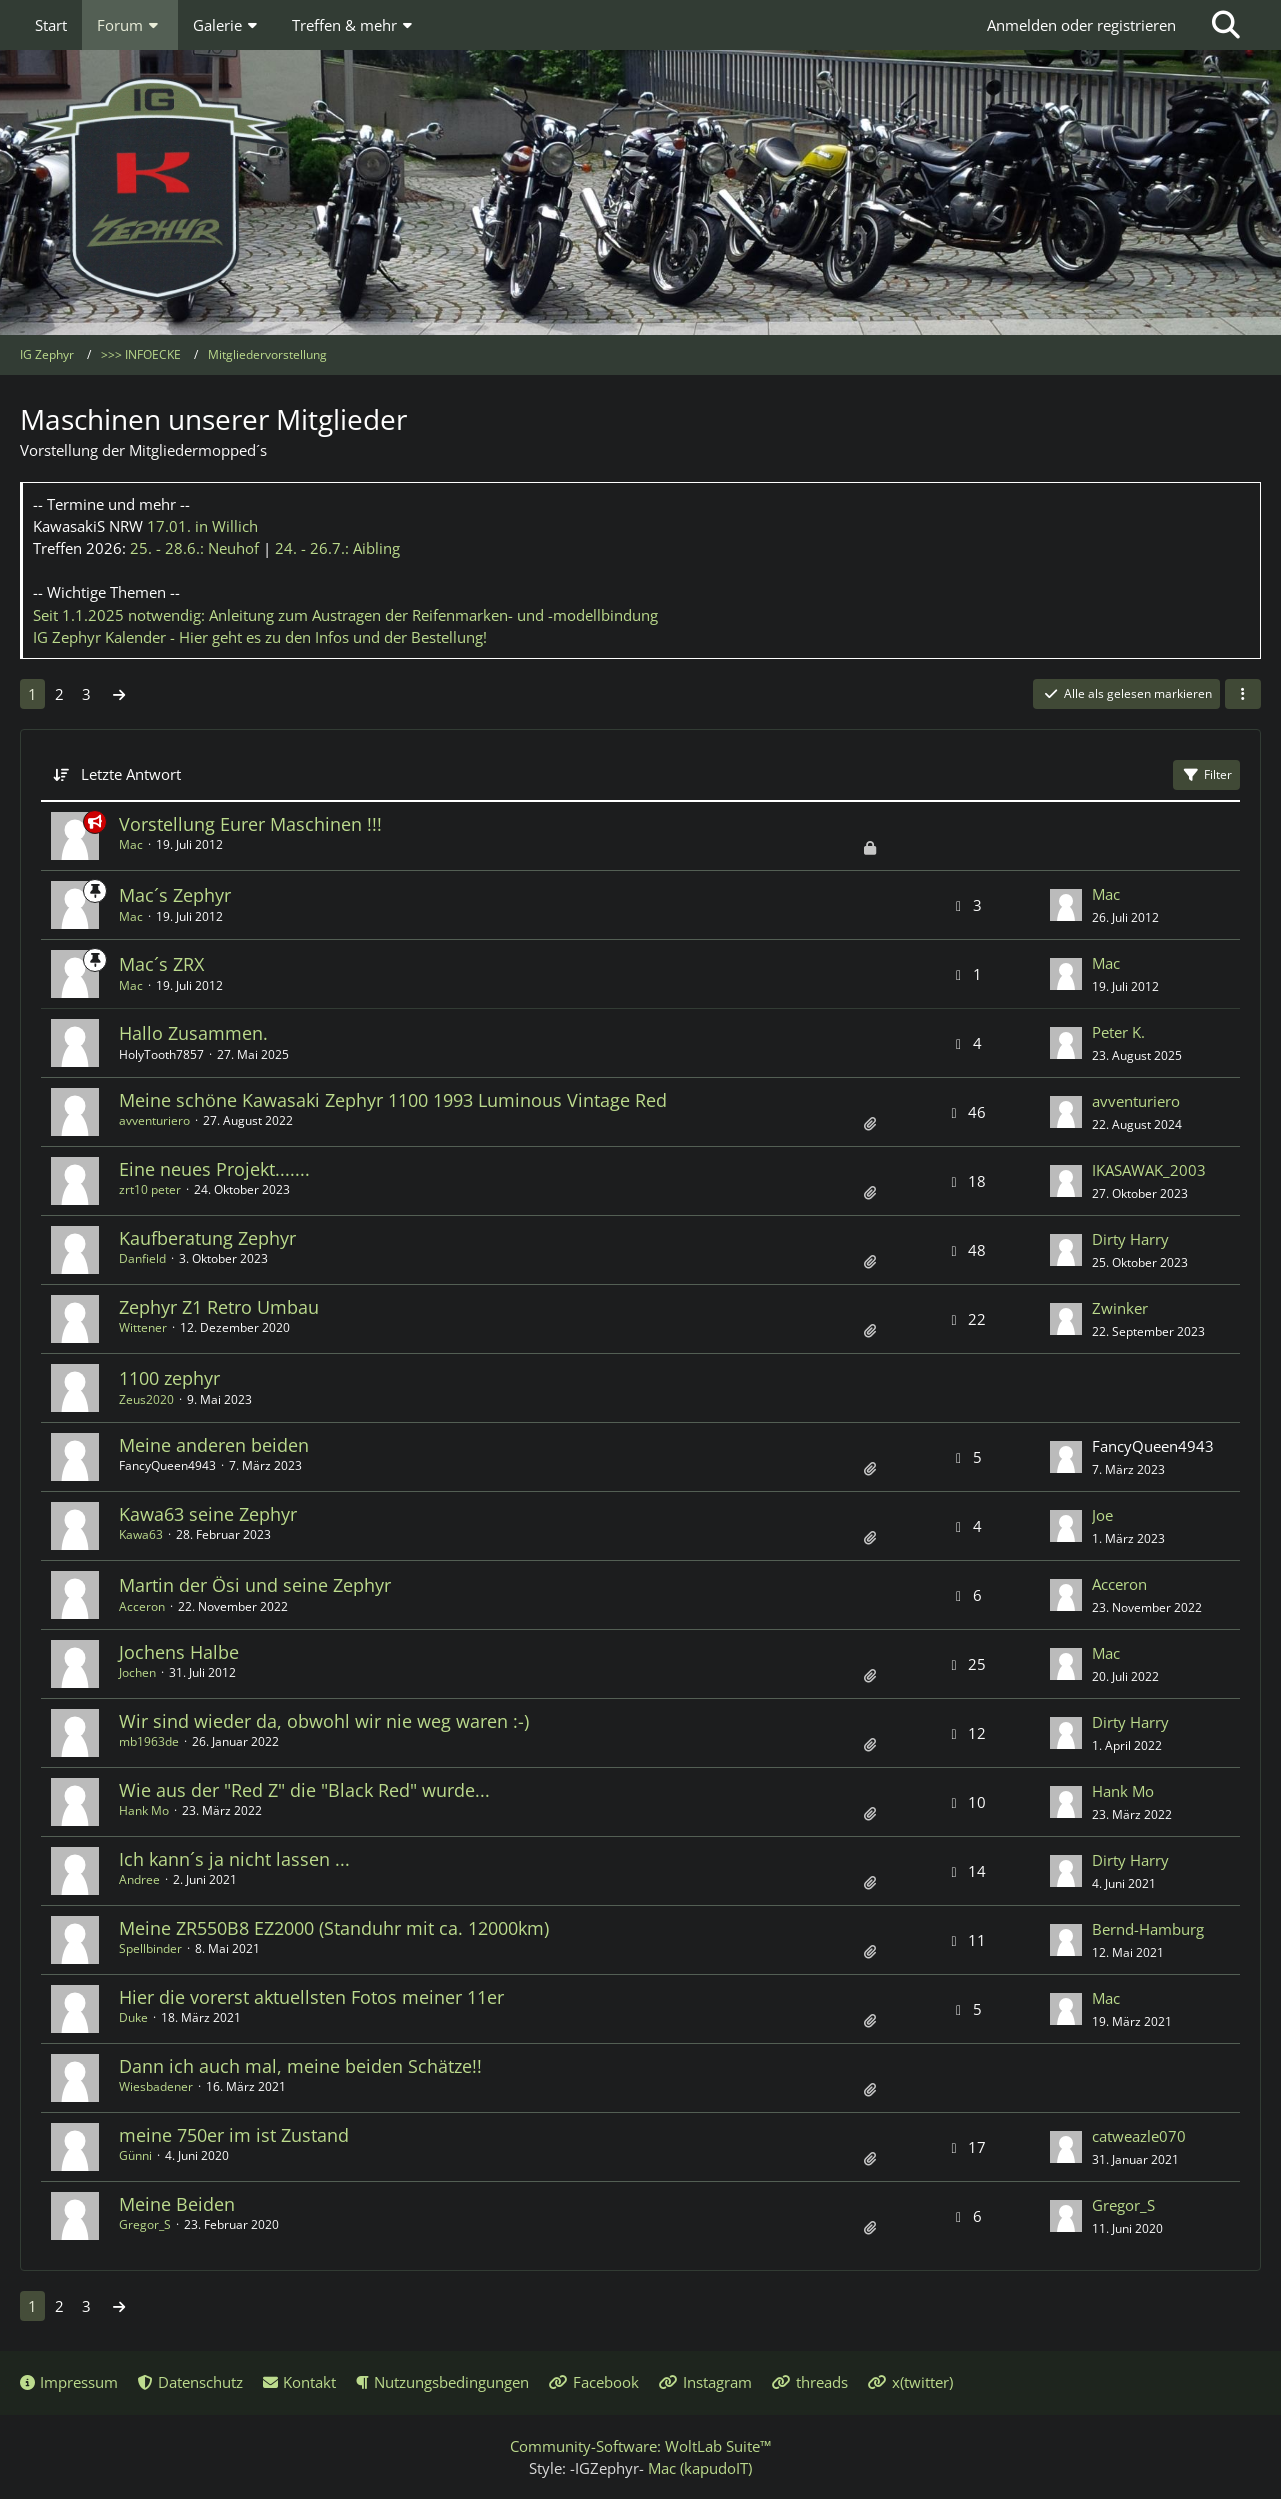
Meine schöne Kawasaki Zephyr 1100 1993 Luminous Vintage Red (393, 1100)
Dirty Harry (1130, 1239)
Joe (1102, 1515)
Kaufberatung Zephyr (207, 1238)
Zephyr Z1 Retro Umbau (219, 1307)
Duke (133, 2017)
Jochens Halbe (179, 1652)
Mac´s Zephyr (175, 895)
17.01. (202, 526)
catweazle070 (1139, 2136)
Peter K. (1118, 1032)
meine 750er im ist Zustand (234, 2135)
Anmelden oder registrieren (1081, 25)
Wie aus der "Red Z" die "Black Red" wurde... (304, 1790)
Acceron (142, 1606)
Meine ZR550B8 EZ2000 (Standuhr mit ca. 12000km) (334, 1928)
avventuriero (154, 1120)
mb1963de (149, 1741)
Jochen (137, 1672)
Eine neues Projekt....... (214, 1169)
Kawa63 (141, 1534)
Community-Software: (640, 2446)
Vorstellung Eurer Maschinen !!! (250, 824)
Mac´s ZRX (161, 964)
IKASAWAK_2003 (1149, 1170)
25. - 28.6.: (194, 548)
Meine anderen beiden (214, 1445)
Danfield (142, 1258)
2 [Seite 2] (59, 694)
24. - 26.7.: (337, 548)
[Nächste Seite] (119, 694)
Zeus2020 (146, 1399)
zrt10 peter (150, 1189)
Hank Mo (144, 1810)
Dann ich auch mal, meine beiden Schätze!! (300, 2066)
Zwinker (1120, 1308)
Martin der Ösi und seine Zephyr (255, 1585)
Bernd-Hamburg (1148, 1929)
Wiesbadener (156, 2086)
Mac (131, 844)
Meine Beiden (177, 2204)
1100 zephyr (169, 1378)
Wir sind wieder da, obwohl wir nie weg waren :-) (324, 1721)
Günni (135, 2155)
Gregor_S (145, 2224)
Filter (1206, 774)
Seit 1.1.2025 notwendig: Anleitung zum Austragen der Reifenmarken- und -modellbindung (345, 615)
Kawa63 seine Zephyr (208, 1514)
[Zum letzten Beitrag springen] (1066, 905)
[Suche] (1226, 25)
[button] (1243, 694)
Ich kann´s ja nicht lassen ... (234, 1859)
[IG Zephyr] (640, 190)
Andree (139, 1879)
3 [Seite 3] (86, 694)
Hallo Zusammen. (193, 1033)
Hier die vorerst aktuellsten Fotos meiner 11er (311, 1997)
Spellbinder (150, 1948)
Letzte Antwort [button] (131, 774)
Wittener (143, 1327)
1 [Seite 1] (32, 694)
